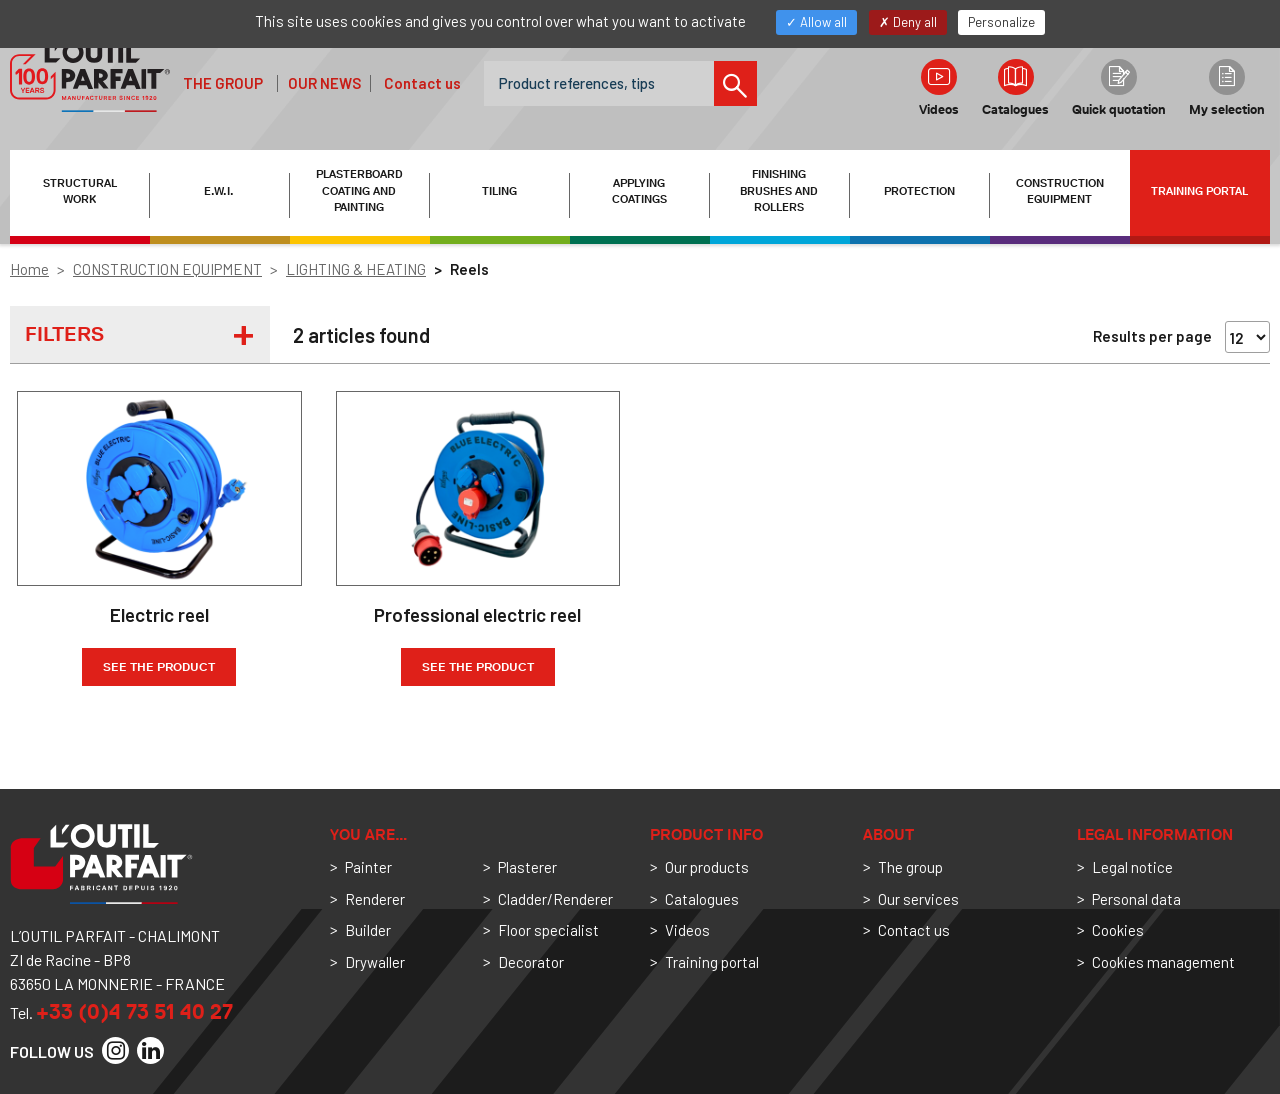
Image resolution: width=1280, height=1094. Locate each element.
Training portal (1199, 191)
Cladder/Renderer (555, 899)
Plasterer (527, 867)
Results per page (1152, 336)
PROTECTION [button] (919, 191)
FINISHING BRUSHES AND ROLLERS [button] (779, 191)
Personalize (1001, 22)
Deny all (908, 22)
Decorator (531, 962)
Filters (64, 334)
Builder (368, 930)
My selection (1227, 88)
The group (223, 83)
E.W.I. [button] (219, 191)
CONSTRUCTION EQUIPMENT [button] (1060, 192)
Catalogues (1015, 88)
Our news (324, 83)
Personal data (1136, 899)
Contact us (422, 83)
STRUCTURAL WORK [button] (80, 192)
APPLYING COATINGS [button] (639, 192)
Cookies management (1163, 962)
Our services (918, 899)
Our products (707, 867)
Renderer (375, 899)
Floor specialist (548, 930)
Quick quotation (1119, 88)
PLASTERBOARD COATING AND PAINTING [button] (359, 191)
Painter (368, 867)
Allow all (816, 22)
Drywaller (375, 962)
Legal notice (1132, 867)
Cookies (1118, 930)
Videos (939, 88)
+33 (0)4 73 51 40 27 (134, 1011)
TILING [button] (499, 191)
